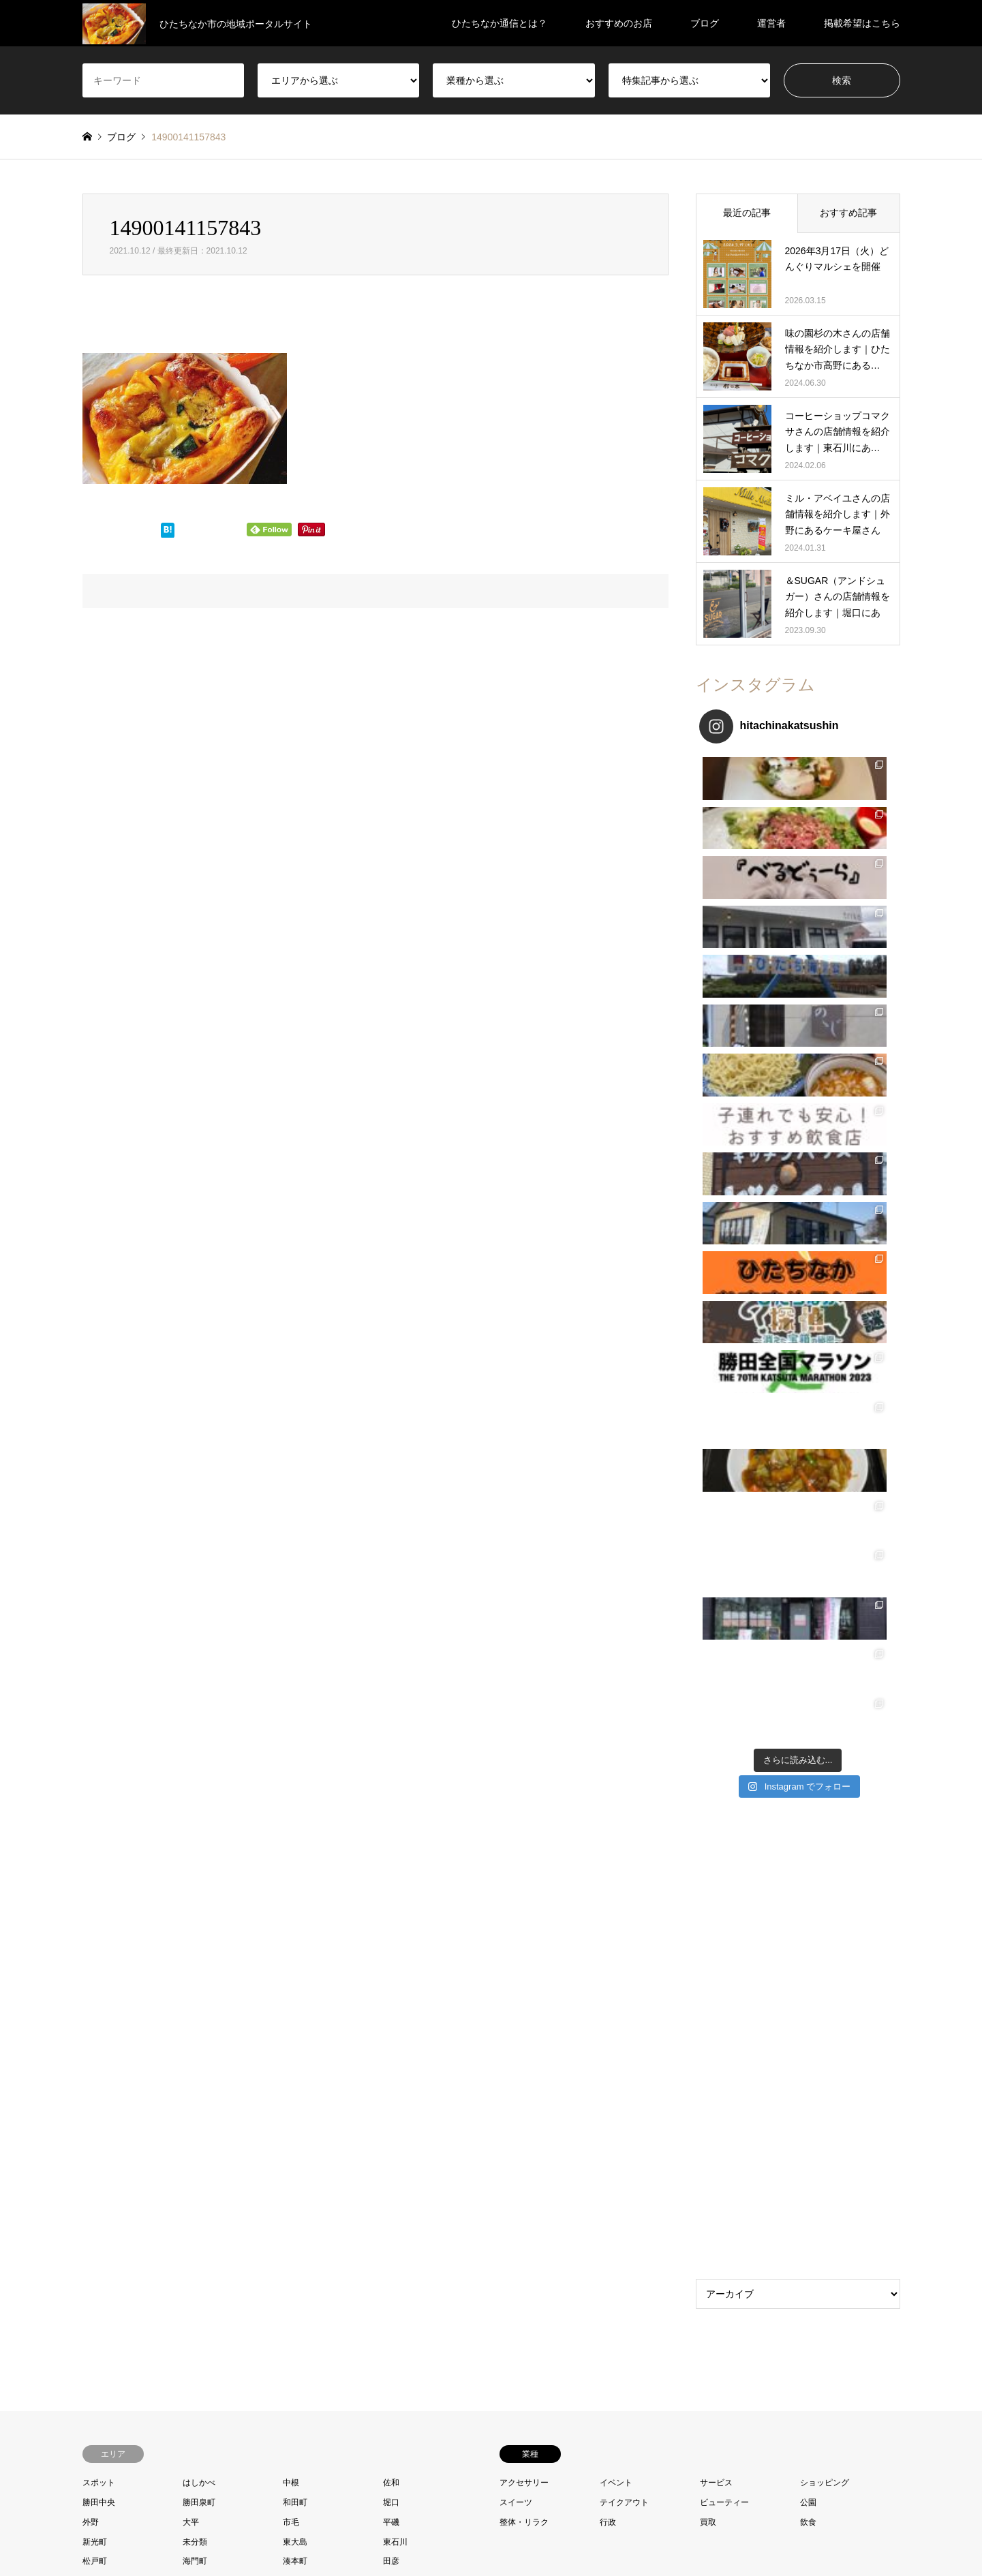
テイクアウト (624, 1761)
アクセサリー (524, 1742)
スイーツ (516, 1761)
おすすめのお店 (618, 23)
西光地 (295, 1840)
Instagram (122, 2343)
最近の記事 (747, 212)
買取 (708, 1780)
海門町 (195, 1820)
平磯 (391, 1780)
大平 (191, 1780)
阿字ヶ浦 (199, 1859)
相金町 (94, 1840)
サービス (716, 1742)
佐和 (391, 1742)
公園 (808, 1761)
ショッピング (824, 1742)
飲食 (808, 1780)
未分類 (195, 1800)
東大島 (295, 1800)
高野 (90, 1879)
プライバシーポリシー (546, 2538)
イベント (616, 1742)
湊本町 (295, 1820)
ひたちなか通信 (792, 2343)
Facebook (104, 2343)
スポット (98, 1742)
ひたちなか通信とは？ (499, 23)
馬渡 (291, 1859)
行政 (608, 1780)
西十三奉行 (403, 1840)
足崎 (90, 1859)
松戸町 (94, 1820)
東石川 (395, 1800)
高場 (391, 1859)
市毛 (291, 1780)
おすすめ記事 (848, 212)
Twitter (87, 2343)
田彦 (391, 1820)
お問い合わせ (470, 2538)
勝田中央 (98, 1761)
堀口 (391, 1761)
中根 (291, 1742)
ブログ (704, 23)
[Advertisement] (798, 1301)
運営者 (771, 23)
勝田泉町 (199, 1761)
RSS (139, 2343)
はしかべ (199, 1742)
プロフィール (410, 2538)
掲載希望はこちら (862, 23)
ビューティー (724, 1761)
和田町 (295, 1761)
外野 (90, 1780)
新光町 (94, 1800)
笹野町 (195, 1840)
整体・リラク (524, 1780)
